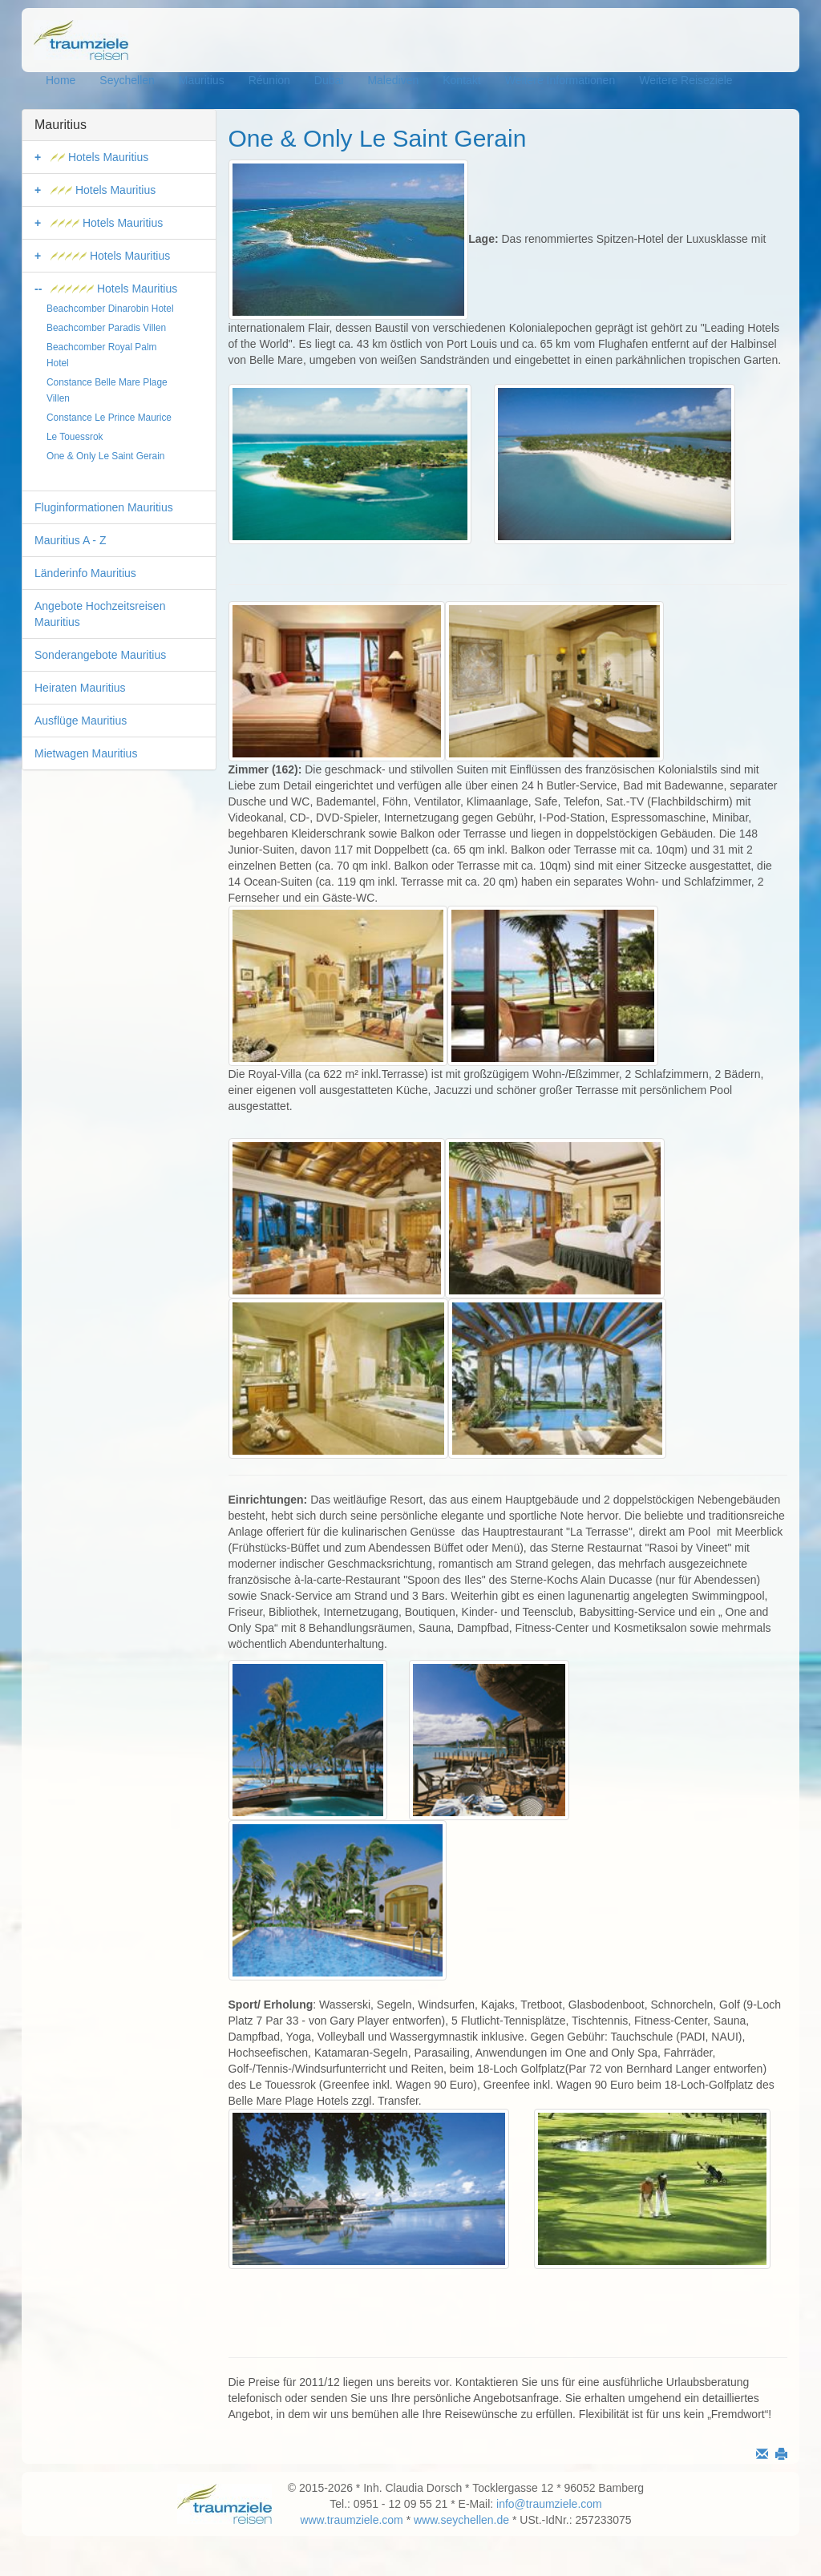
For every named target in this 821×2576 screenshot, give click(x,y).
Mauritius (201, 80)
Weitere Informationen (560, 80)
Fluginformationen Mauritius (103, 507)
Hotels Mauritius (99, 157)
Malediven (393, 80)
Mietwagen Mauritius (85, 753)
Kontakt (461, 80)
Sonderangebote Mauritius (100, 654)
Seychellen (127, 80)
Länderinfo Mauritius (85, 573)
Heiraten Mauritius (80, 687)
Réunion (269, 80)
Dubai (329, 80)
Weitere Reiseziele (685, 80)
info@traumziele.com (549, 2503)
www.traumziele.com (351, 2519)
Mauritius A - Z (70, 540)
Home (60, 80)
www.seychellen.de (461, 2519)
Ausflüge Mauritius (80, 720)
